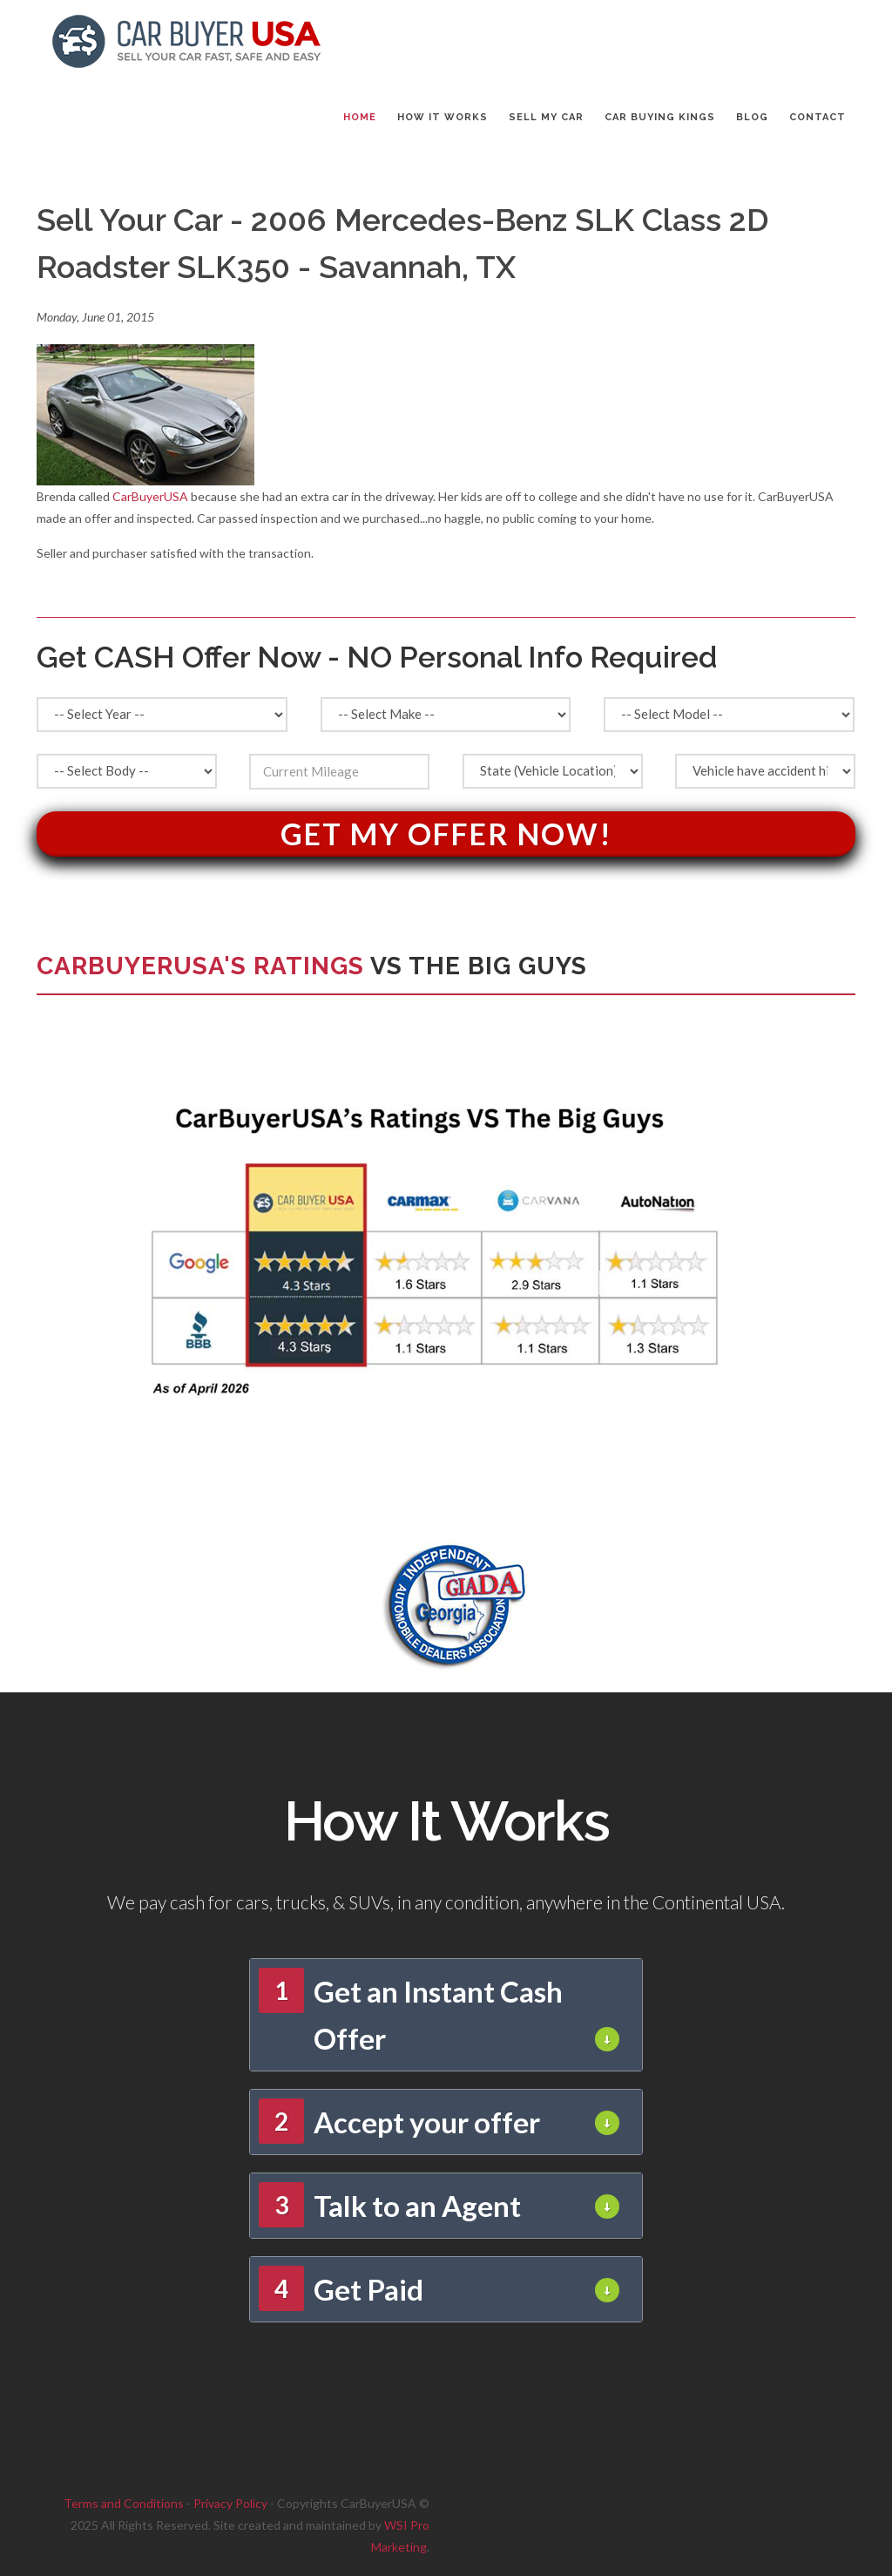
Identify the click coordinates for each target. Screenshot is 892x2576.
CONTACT (817, 117)
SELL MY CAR (546, 117)
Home (359, 117)
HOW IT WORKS (442, 117)
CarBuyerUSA (150, 496)
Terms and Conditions (124, 2503)
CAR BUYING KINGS (660, 117)
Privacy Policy (230, 2503)
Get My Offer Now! (446, 833)
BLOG (752, 117)
